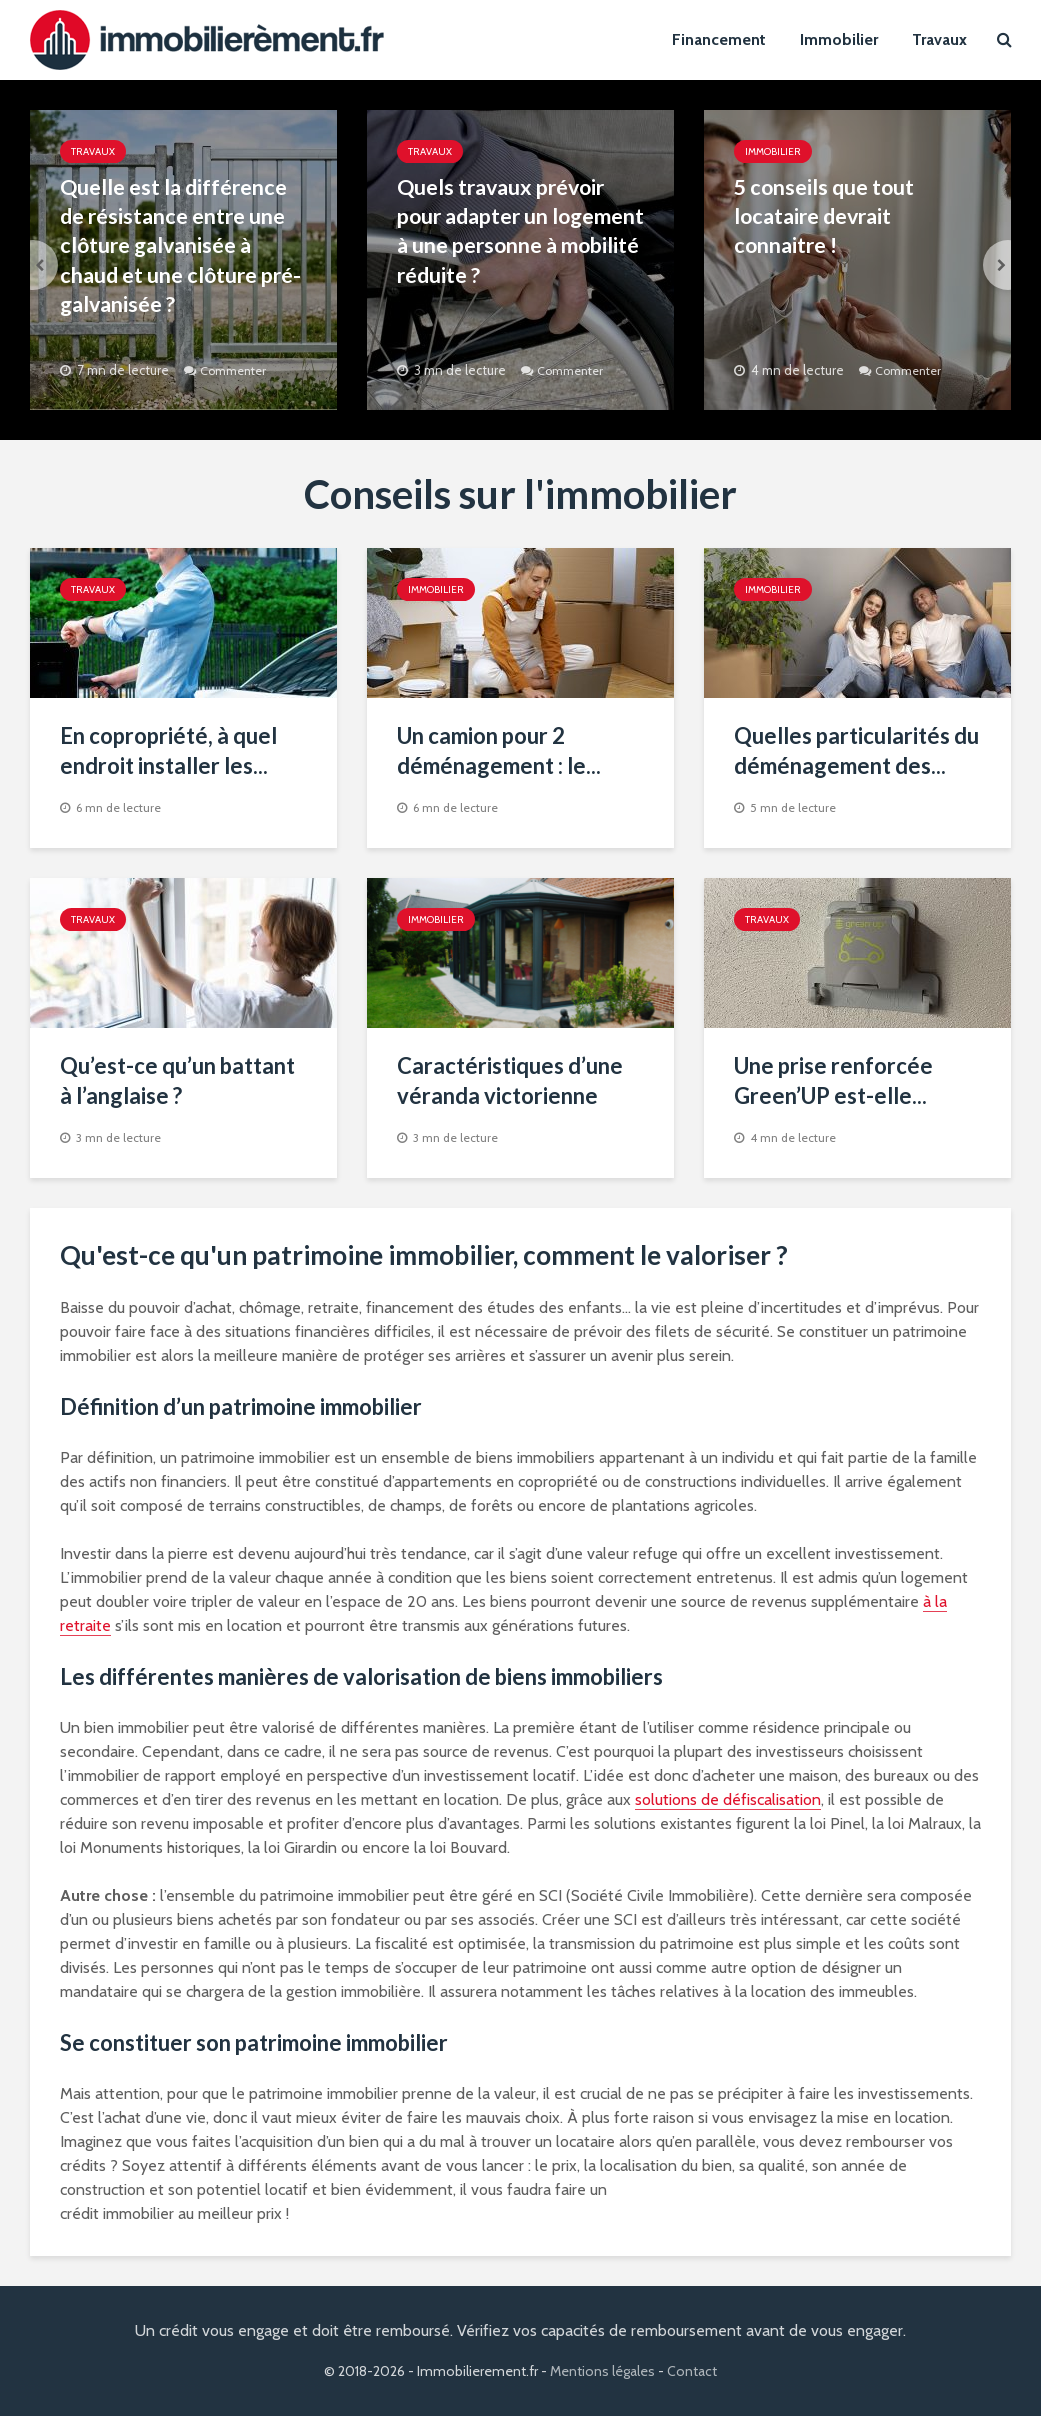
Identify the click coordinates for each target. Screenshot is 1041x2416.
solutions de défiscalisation (728, 1799)
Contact (692, 2371)
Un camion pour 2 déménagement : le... (499, 750)
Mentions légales (602, 2371)
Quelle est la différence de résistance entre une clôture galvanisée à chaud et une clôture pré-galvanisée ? (178, 247)
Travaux (939, 39)
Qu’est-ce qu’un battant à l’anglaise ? (177, 1080)
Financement (719, 39)
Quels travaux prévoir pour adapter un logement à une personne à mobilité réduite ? (506, 247)
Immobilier (839, 39)
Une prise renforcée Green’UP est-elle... (833, 1080)
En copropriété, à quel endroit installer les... (168, 750)
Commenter (236, 370)
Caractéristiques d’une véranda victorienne (510, 1080)
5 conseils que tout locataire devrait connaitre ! (827, 217)
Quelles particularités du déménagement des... (856, 750)
